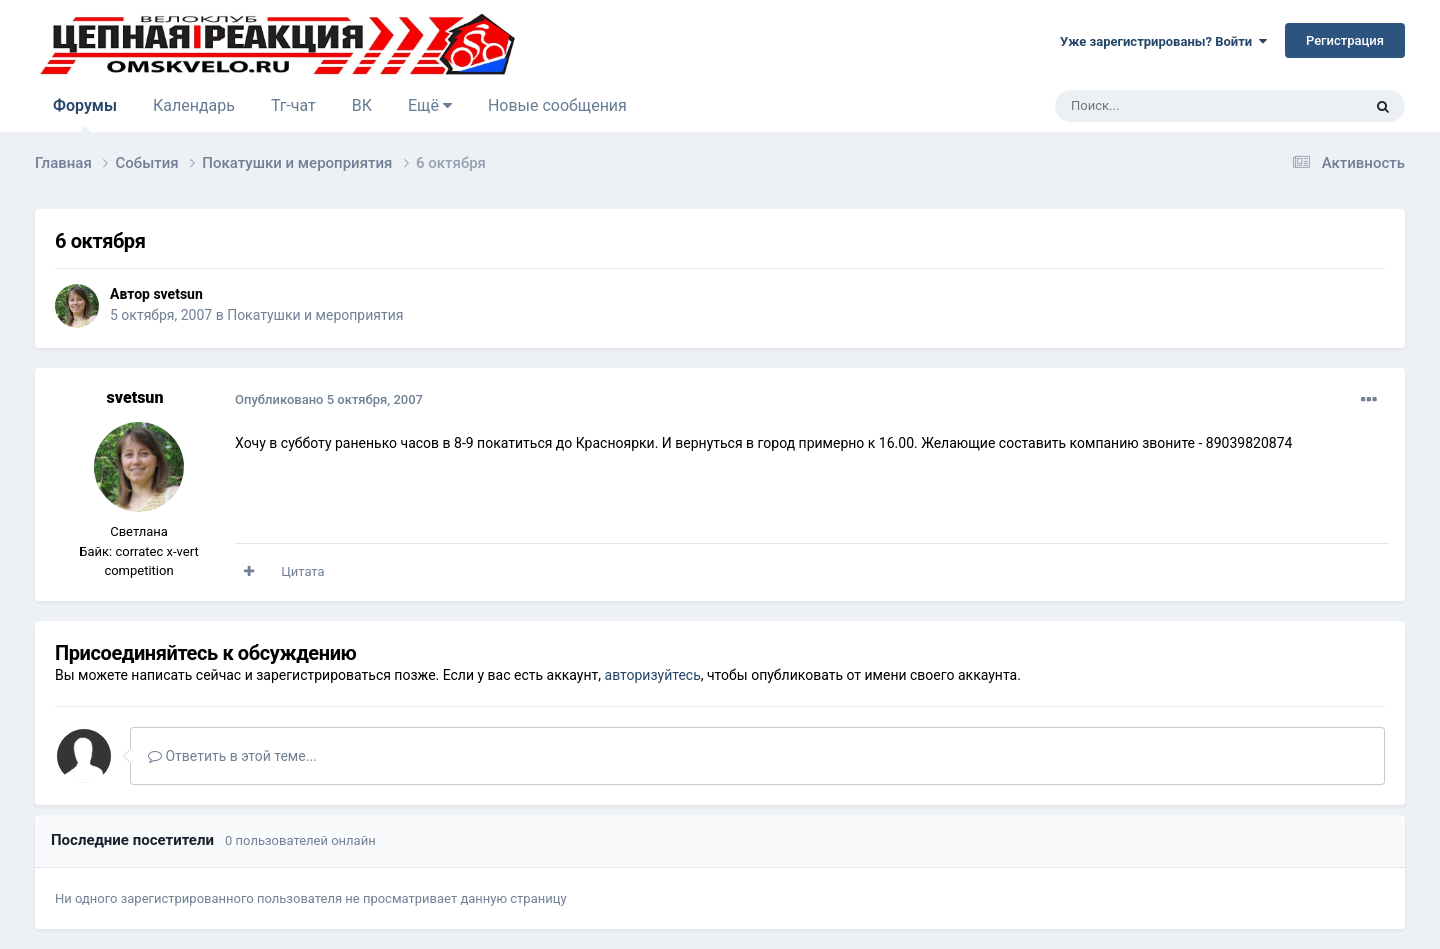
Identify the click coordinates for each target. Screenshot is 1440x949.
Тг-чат (293, 105)
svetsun (177, 294)
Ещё (430, 105)
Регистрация (1345, 40)
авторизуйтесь (653, 675)
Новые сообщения (557, 105)
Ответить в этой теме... (232, 756)
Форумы (85, 114)
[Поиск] (1163, 106)
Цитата (302, 571)
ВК (362, 105)
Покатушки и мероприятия (315, 315)
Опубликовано (329, 399)
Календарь (194, 105)
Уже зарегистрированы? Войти (1163, 41)
